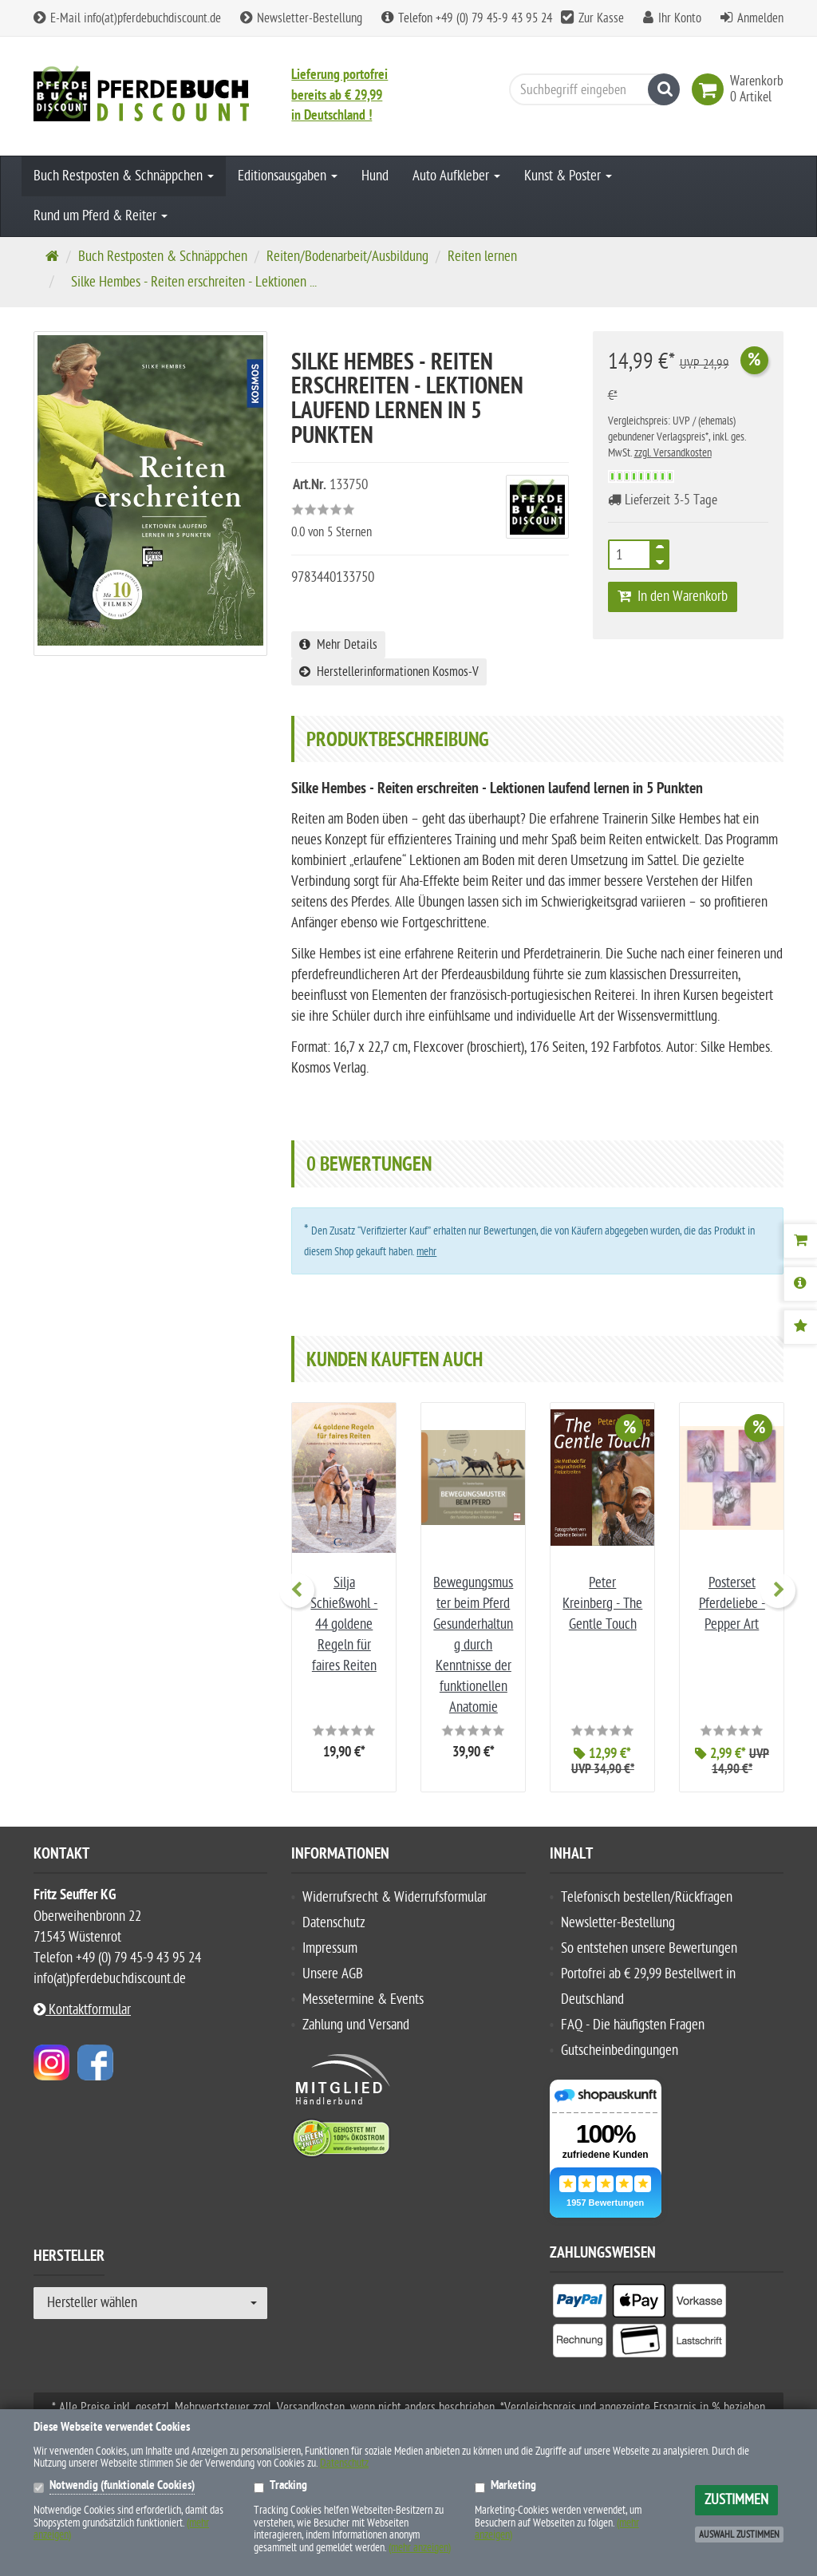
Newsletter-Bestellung (301, 18)
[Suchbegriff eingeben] (590, 89)
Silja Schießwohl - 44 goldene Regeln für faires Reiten (343, 1624)
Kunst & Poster (568, 176)
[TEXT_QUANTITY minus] (660, 559)
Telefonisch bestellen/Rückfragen (646, 1897)
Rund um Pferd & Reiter (101, 215)
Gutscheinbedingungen (619, 2050)
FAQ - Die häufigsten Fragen (633, 2025)
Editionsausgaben (287, 176)
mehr (426, 1251)
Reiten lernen (482, 256)
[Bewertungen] (800, 1327)
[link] (711, 89)
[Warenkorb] (800, 1240)
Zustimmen (736, 2499)
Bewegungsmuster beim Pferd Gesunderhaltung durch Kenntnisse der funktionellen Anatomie (473, 1645)
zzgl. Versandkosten (673, 453)
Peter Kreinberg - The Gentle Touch (602, 1603)
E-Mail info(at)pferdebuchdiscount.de (127, 18)
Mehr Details (338, 645)
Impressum (329, 1948)
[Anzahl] (629, 554)
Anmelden (760, 18)
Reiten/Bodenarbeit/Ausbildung (347, 256)
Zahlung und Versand (355, 2025)
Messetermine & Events (363, 1999)
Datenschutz (333, 1922)
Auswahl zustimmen (739, 2534)
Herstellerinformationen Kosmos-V (389, 672)
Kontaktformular (82, 2009)
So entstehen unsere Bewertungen (649, 1948)
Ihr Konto (679, 18)
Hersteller (69, 2258)
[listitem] (580, 2304)
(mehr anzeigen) (420, 2547)
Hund (375, 176)
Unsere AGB (332, 1974)
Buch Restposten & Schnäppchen (124, 176)
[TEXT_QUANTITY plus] (660, 550)
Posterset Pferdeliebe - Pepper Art (732, 1603)
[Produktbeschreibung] (800, 1284)
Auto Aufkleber (456, 176)
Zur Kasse (601, 18)
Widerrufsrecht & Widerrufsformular (394, 1897)
